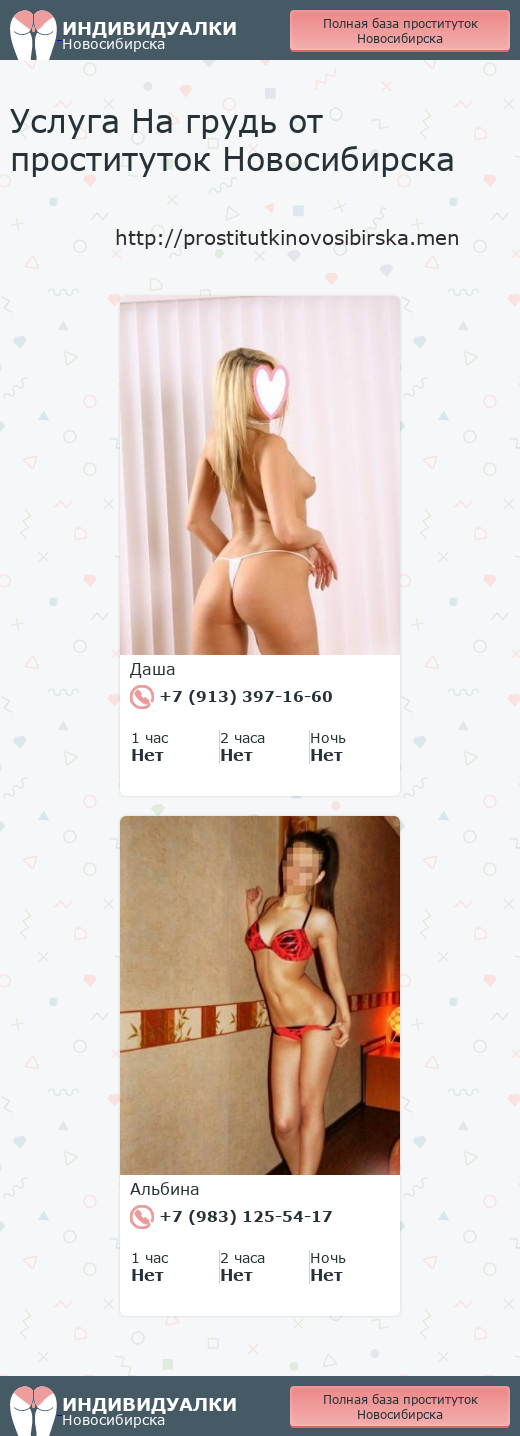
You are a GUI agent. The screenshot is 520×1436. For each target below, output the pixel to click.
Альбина (165, 1189)
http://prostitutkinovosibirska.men (287, 237)
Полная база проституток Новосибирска (400, 31)
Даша (153, 669)
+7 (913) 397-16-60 (231, 697)
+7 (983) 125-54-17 (231, 1217)
